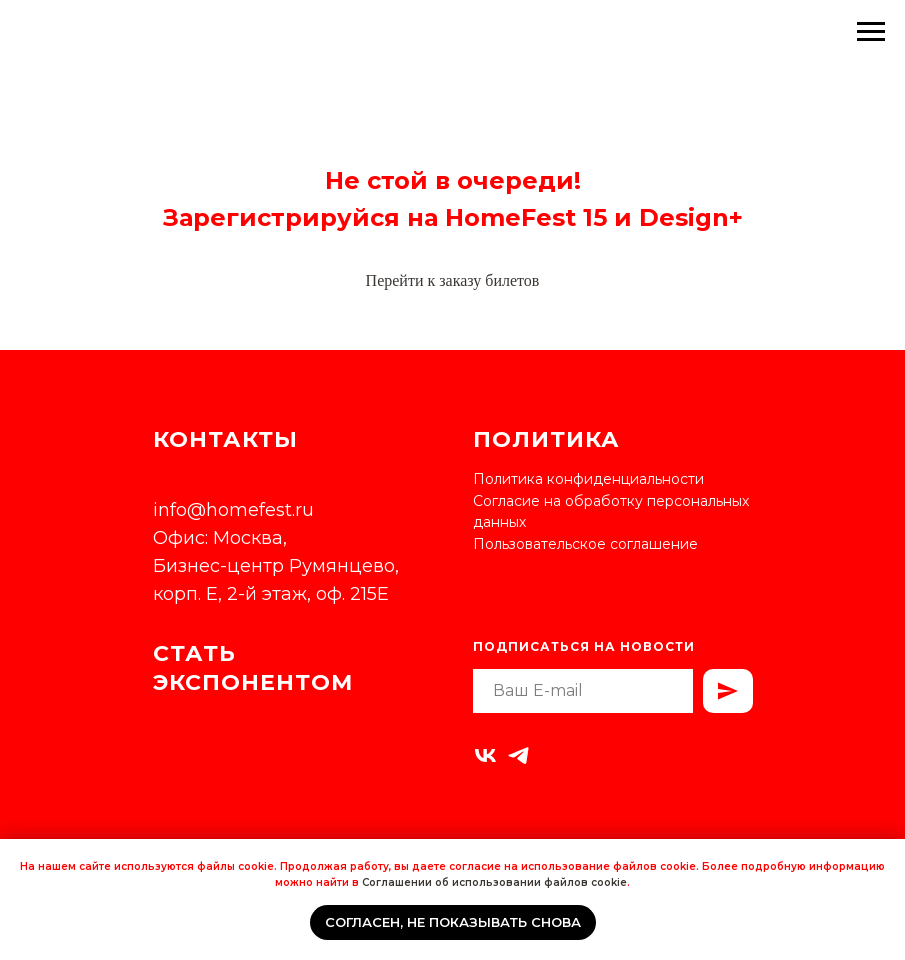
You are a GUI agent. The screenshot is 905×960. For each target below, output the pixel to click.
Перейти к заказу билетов (453, 280)
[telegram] (518, 755)
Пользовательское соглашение (585, 544)
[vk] (485, 755)
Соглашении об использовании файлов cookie (494, 882)
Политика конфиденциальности (588, 479)
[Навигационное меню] (871, 32)
